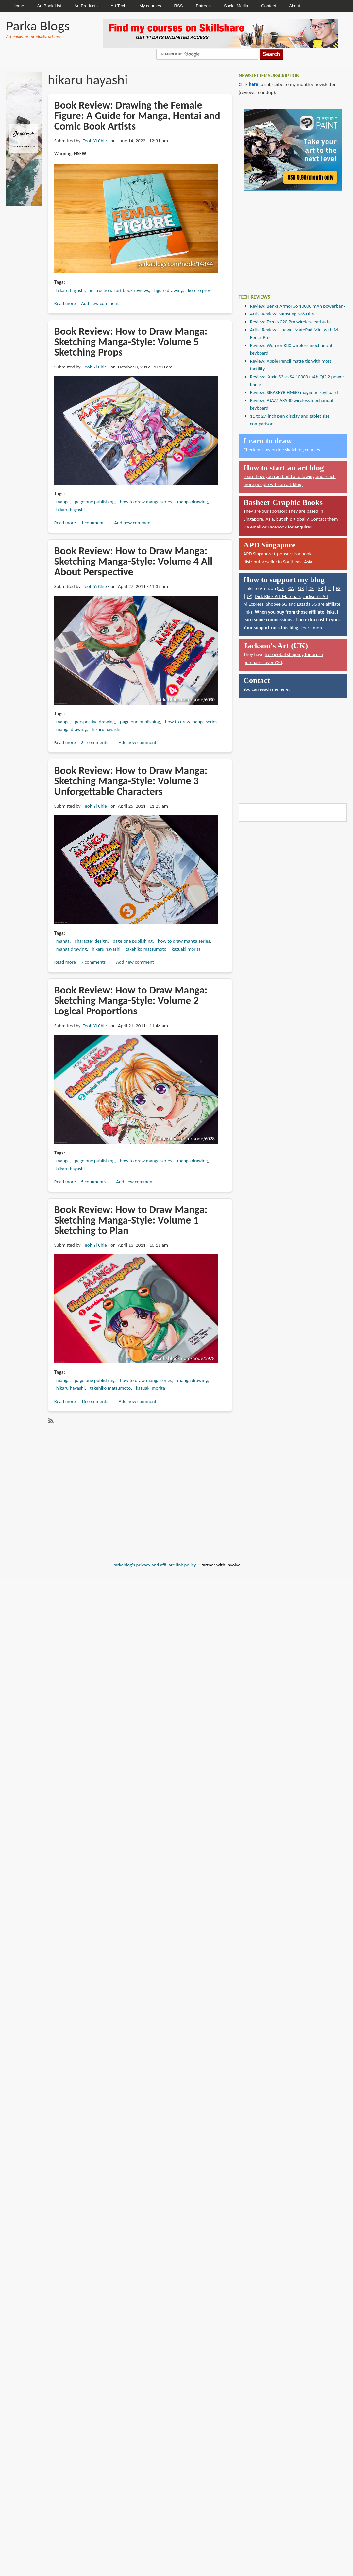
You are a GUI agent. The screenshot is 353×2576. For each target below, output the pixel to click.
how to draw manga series (146, 502)
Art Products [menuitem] (86, 5)
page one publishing (95, 502)
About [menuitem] (294, 5)
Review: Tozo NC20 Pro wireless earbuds (290, 322)
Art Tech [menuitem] (118, 5)
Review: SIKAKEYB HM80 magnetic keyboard (294, 392)
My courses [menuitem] (150, 5)
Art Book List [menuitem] (49, 5)
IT (329, 588)
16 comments (94, 1401)
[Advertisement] (288, 237)
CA (291, 588)
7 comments (93, 962)
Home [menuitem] (18, 5)
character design (91, 941)
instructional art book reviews (119, 290)
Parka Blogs (38, 25)
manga (63, 502)
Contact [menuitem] (268, 5)
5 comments (93, 1182)
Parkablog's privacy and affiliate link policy (154, 1565)
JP (249, 596)
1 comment (92, 523)
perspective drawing (95, 721)
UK (301, 588)
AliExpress (254, 604)
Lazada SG (307, 604)
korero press (200, 290)
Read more (65, 303)
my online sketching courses (292, 450)
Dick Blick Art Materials (278, 596)
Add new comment (100, 303)
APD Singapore (258, 554)
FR (320, 588)
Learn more (312, 628)
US (281, 588)
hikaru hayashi (70, 290)
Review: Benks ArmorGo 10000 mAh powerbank (297, 306)
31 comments (94, 742)
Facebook (277, 527)
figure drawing (168, 290)
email (255, 527)
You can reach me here (266, 689)
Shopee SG (276, 604)
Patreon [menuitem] (203, 5)
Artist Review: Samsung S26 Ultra (283, 314)
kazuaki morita (186, 949)
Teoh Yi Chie (95, 141)
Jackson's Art (315, 596)
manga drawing (192, 502)
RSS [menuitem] (178, 5)
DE (311, 588)
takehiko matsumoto (146, 949)
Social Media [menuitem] (236, 5)
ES (338, 588)
